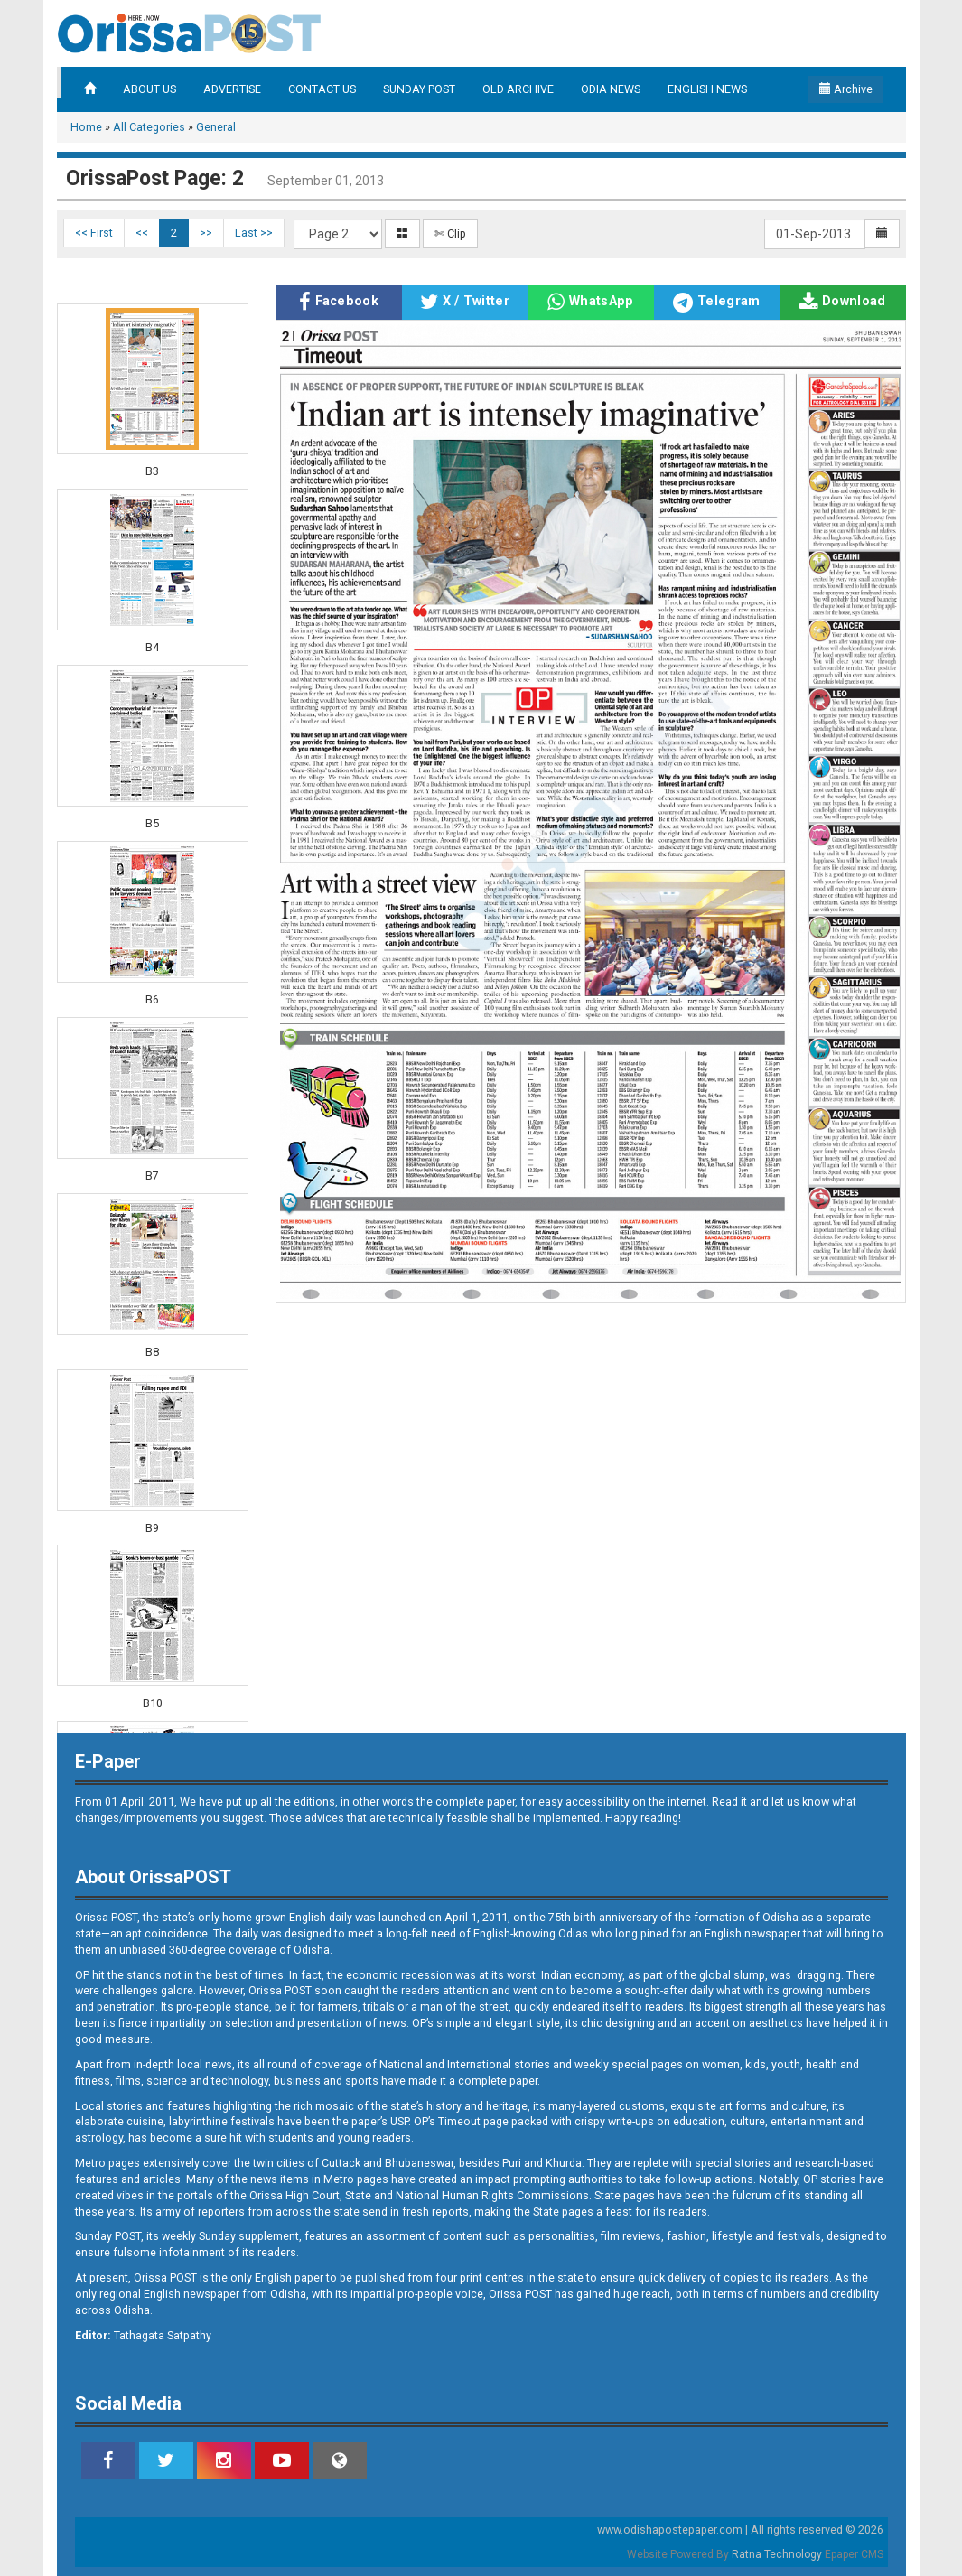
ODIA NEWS (610, 89)
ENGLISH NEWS (707, 89)
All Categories (149, 127)
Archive (846, 89)
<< (141, 232)
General (216, 127)
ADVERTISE (232, 89)
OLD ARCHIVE (518, 89)
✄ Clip (450, 233)
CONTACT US (322, 89)
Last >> (254, 232)
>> (206, 232)
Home (86, 127)
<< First (94, 232)
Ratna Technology (777, 2554)
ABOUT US (149, 89)
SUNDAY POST (419, 89)
